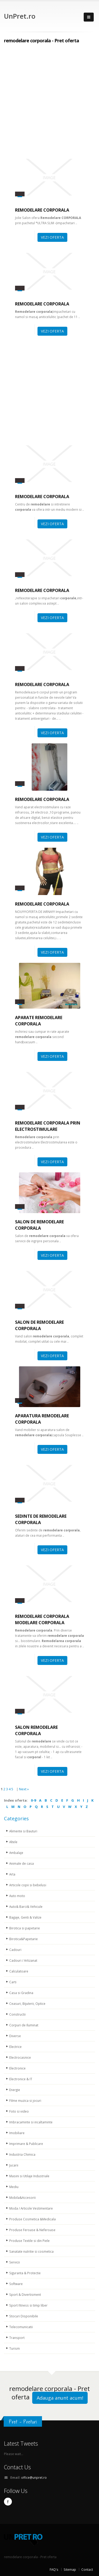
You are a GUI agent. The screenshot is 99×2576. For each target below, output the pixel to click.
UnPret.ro (19, 16)
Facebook (8, 2502)
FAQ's (54, 2569)
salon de (39, 1325)
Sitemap (70, 2569)
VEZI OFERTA (52, 237)
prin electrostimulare (47, 1126)
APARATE (38, 1021)
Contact (87, 2569)
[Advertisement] (49, 103)
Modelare (42, 1619)
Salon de (39, 1225)
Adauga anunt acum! (60, 2398)
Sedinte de (41, 1519)
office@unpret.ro (34, 2477)
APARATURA (42, 1419)
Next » (24, 1789)
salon (36, 1730)
